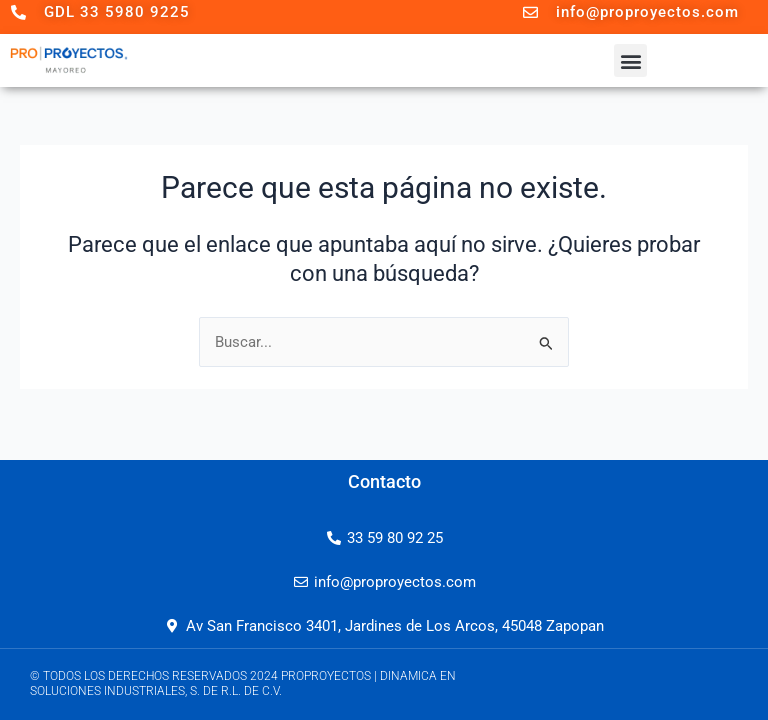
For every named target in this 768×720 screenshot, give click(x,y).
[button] (630, 60)
